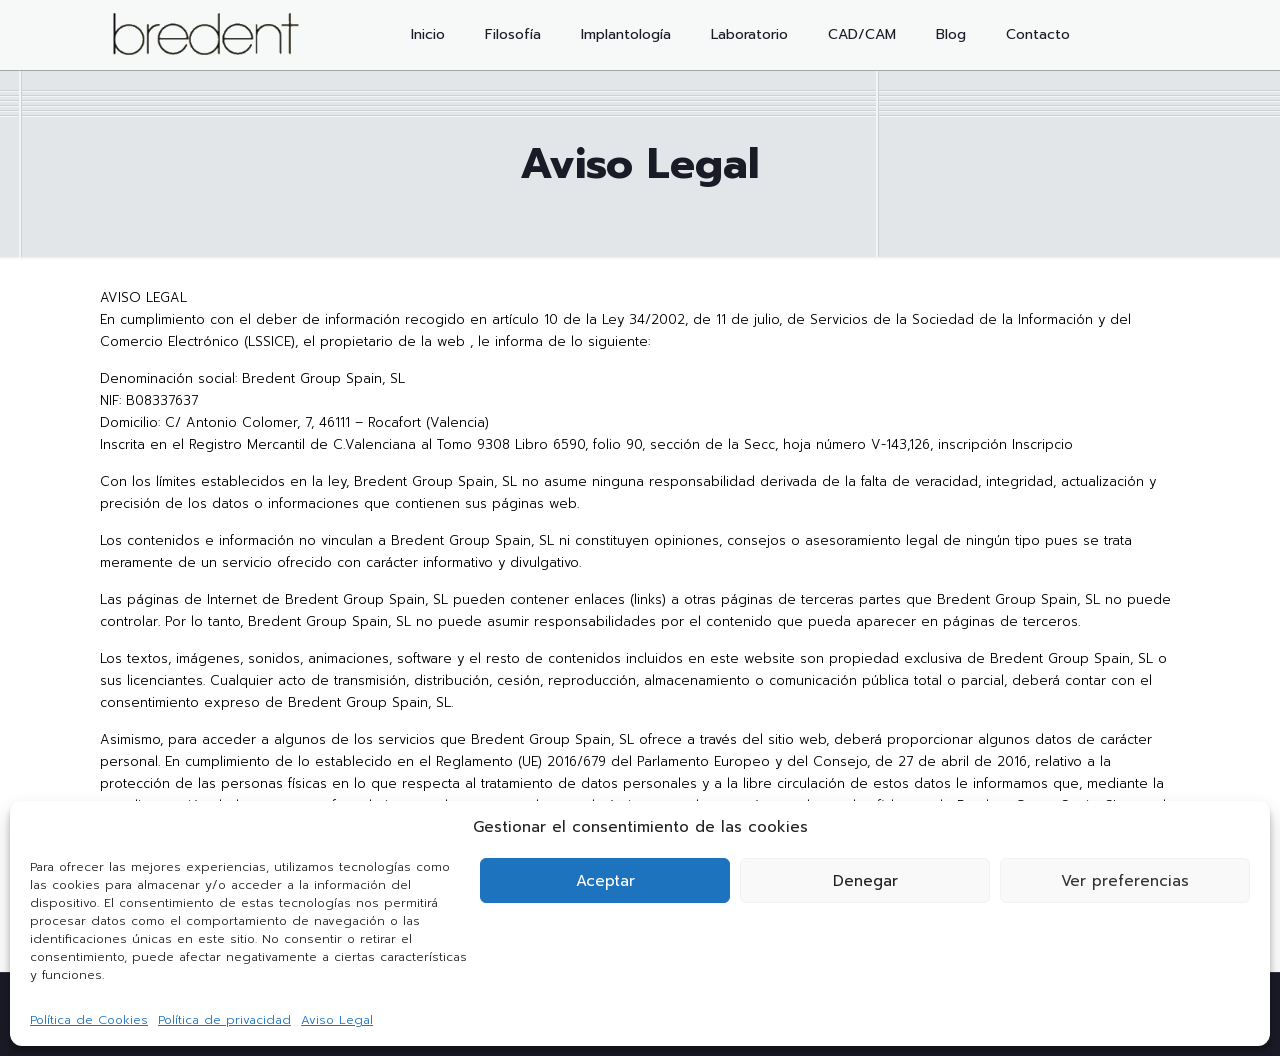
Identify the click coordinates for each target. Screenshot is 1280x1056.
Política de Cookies (89, 1020)
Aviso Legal (337, 1020)
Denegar (865, 881)
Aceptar (605, 881)
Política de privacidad (224, 1020)
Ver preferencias (1125, 881)
